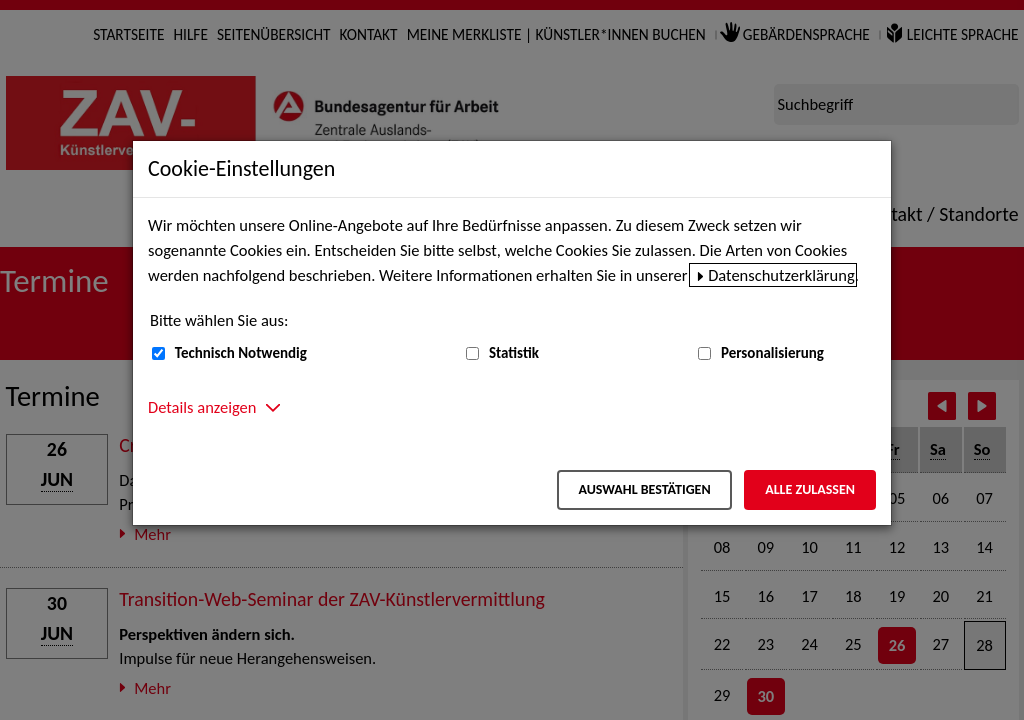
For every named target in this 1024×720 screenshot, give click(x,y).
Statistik (514, 353)
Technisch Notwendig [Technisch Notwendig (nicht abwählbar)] (241, 353)
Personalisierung (772, 353)
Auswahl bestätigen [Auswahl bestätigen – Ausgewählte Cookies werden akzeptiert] (644, 489)
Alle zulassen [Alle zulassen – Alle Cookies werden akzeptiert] (810, 489)
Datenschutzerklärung (781, 275)
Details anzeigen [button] (202, 407)
